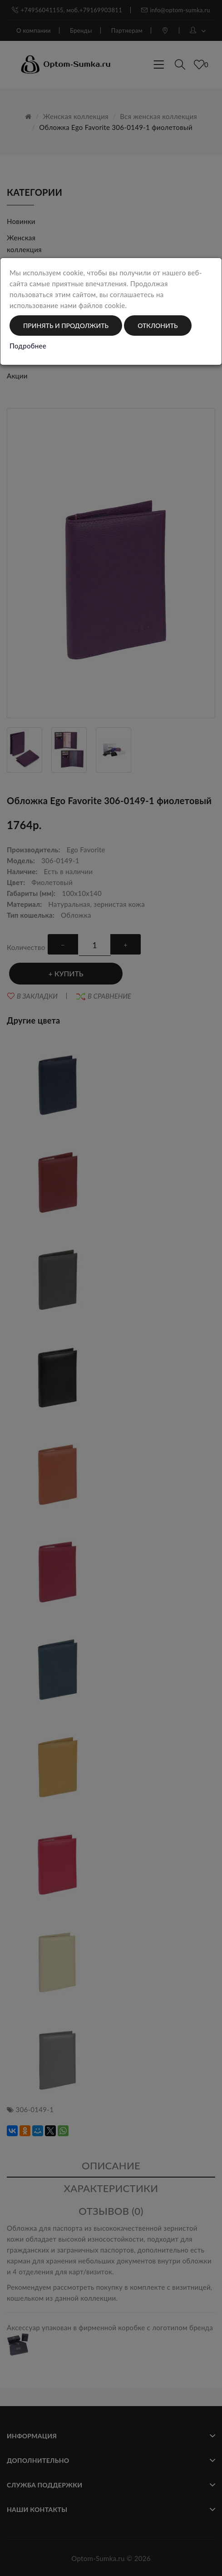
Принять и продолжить (66, 325)
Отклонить (158, 325)
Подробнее (28, 346)
